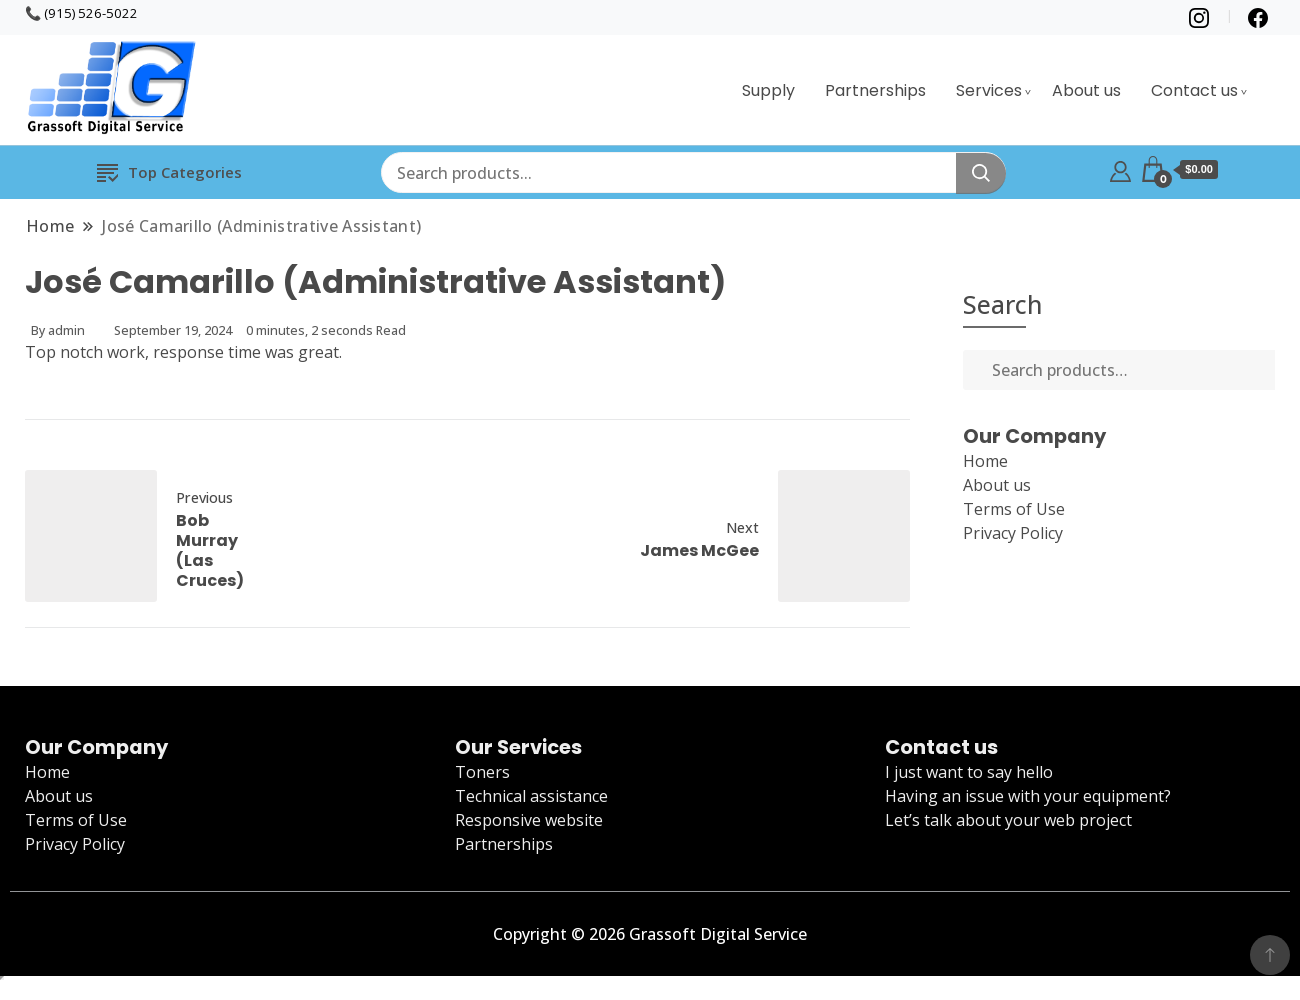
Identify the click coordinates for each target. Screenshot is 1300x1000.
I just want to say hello (969, 772)
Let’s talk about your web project (1008, 820)
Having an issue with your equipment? (1028, 796)
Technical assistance (531, 796)
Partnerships (875, 90)
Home (985, 461)
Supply (768, 90)
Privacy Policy (1013, 533)
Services (989, 90)
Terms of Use (1014, 509)
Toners (482, 772)
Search (1002, 304)
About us (1086, 90)
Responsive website (529, 820)
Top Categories (169, 171)
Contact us (1194, 90)
